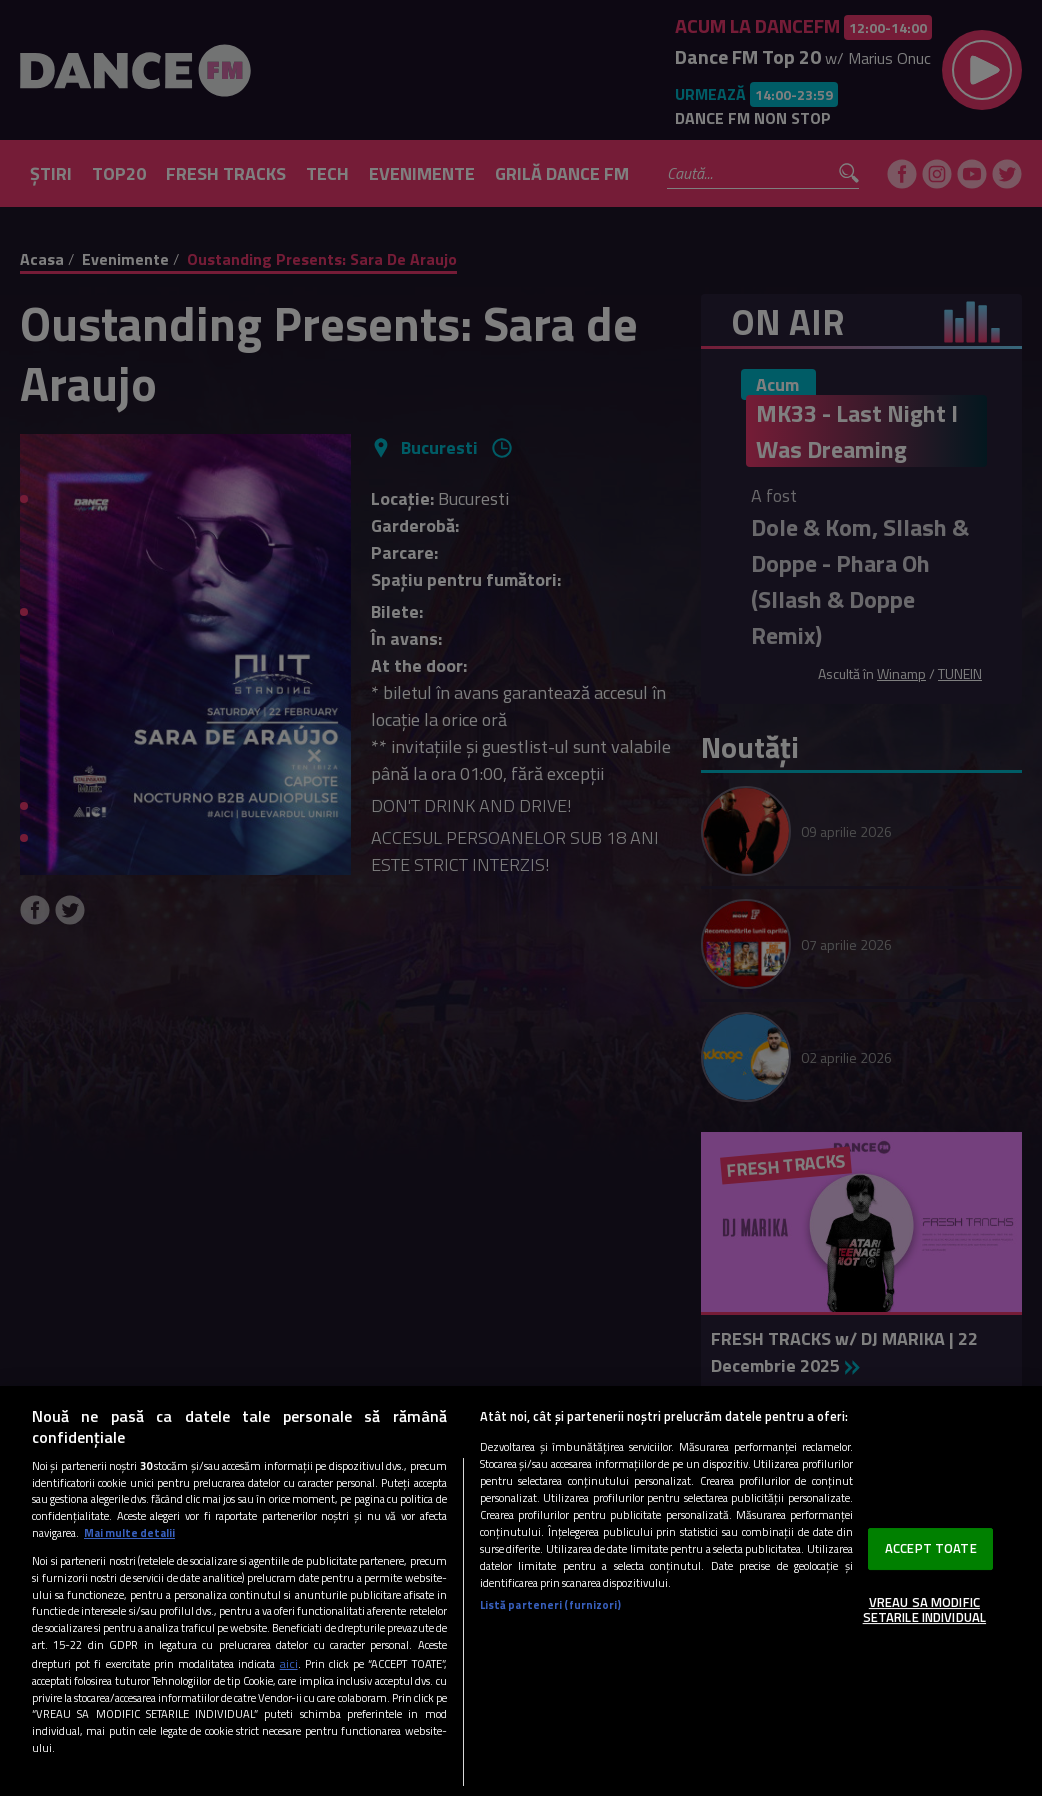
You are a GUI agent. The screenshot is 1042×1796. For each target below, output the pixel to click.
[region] (521, 1591)
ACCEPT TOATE (931, 1548)
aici (289, 1663)
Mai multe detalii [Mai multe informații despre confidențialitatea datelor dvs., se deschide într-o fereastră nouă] (129, 1532)
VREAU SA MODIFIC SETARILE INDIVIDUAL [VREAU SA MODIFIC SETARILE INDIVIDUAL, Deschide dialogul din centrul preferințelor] (924, 1610)
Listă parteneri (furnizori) (550, 1604)
